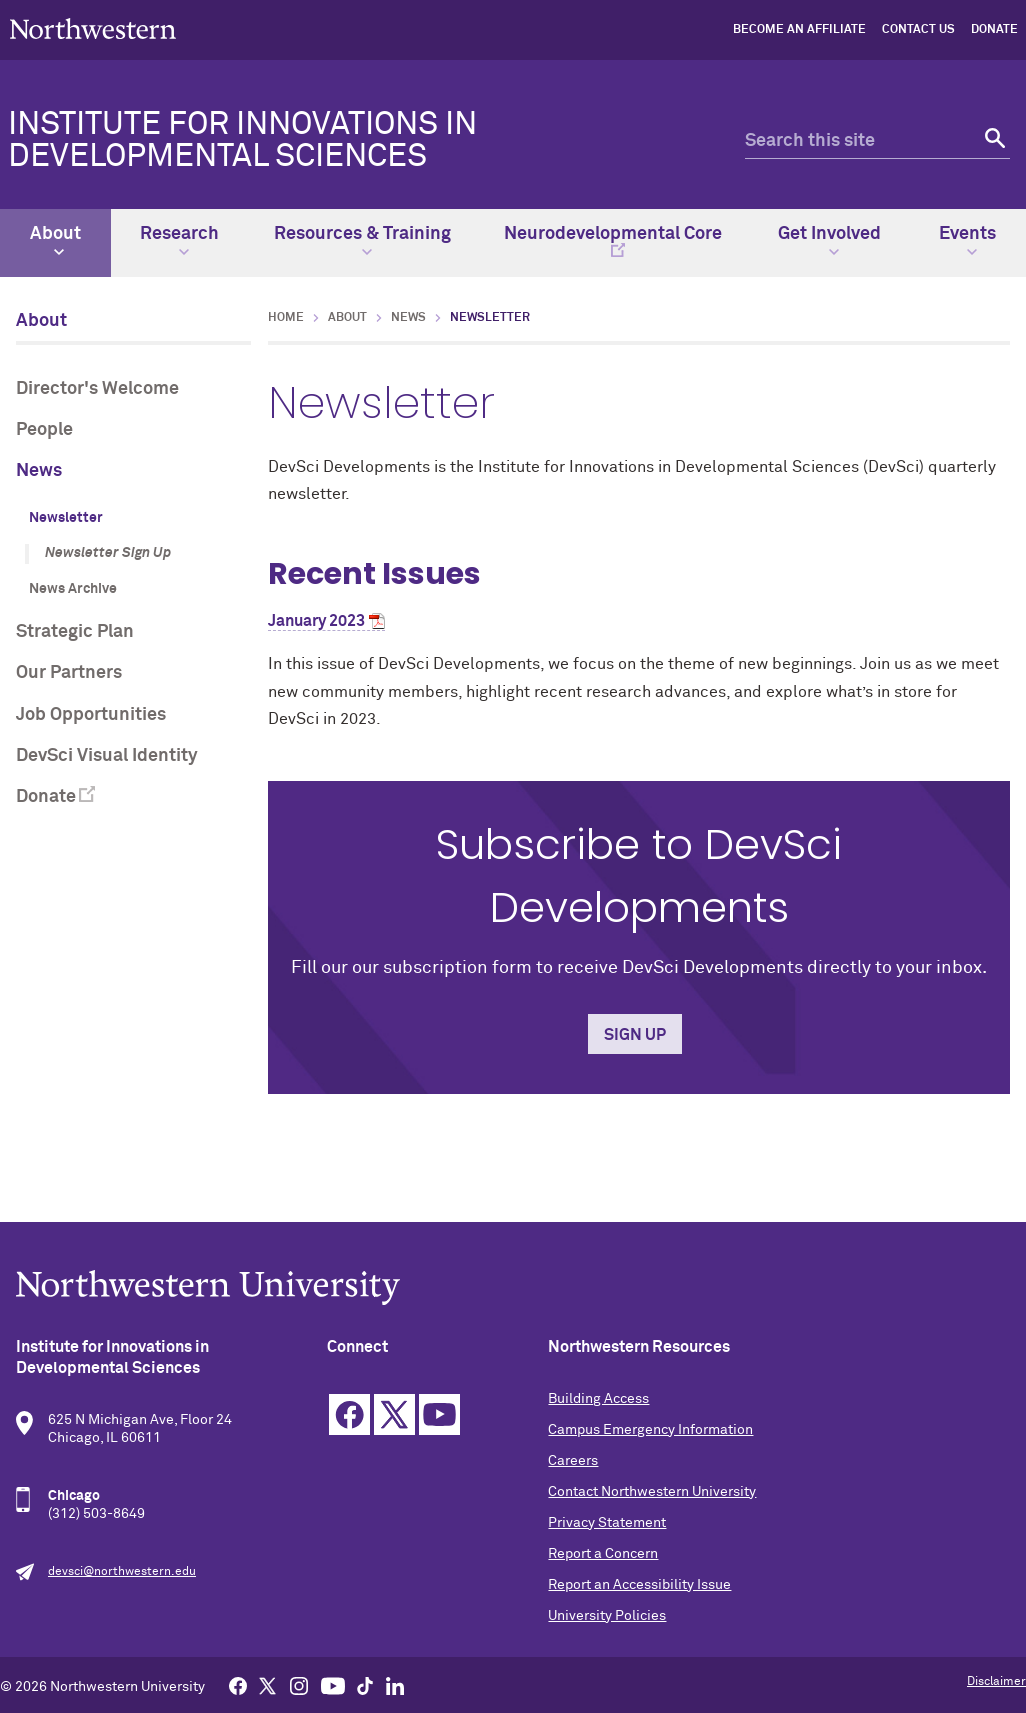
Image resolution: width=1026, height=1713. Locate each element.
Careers (573, 1461)
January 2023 (316, 621)
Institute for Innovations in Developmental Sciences (242, 141)
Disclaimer (996, 1682)
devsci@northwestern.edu (122, 1572)
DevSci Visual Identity (107, 756)
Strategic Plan (75, 632)
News (39, 471)
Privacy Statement (607, 1523)
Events (967, 241)
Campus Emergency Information (650, 1430)
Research (179, 241)
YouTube (439, 1414)
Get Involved (829, 241)
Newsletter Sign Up (108, 553)
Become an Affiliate (799, 30)
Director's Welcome (97, 389)
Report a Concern (603, 1554)
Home (286, 318)
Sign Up (635, 1035)
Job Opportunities (91, 715)
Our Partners (69, 673)
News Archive (73, 589)
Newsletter (66, 518)
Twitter (394, 1414)
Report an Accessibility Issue (639, 1585)
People (44, 430)
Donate (994, 30)
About (55, 241)
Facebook (349, 1414)
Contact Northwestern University (652, 1492)
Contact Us (918, 30)
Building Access (598, 1399)
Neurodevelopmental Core (613, 234)
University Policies (607, 1616)
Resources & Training (362, 241)
